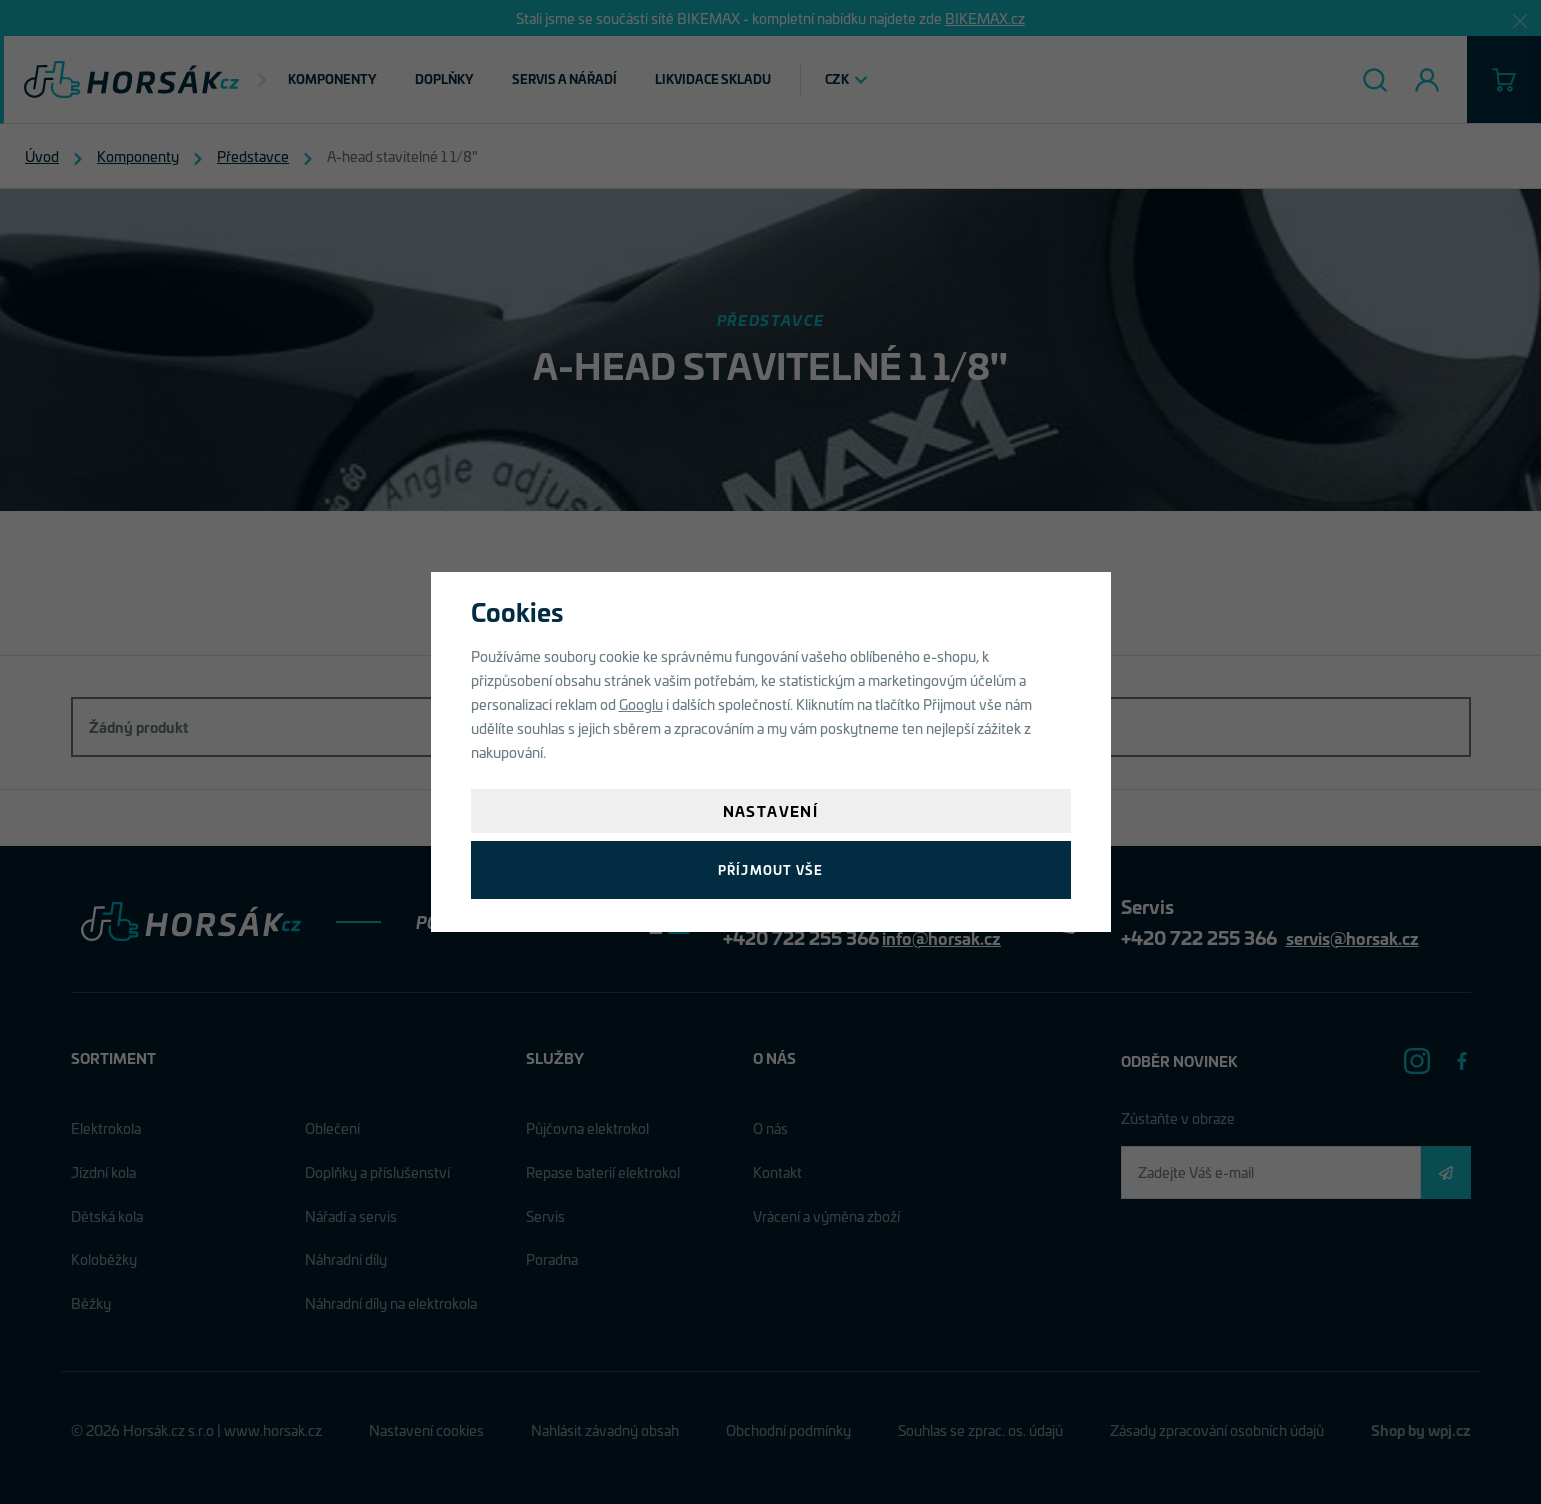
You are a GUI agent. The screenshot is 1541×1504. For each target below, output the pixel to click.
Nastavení (771, 810)
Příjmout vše (770, 869)
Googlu (641, 703)
